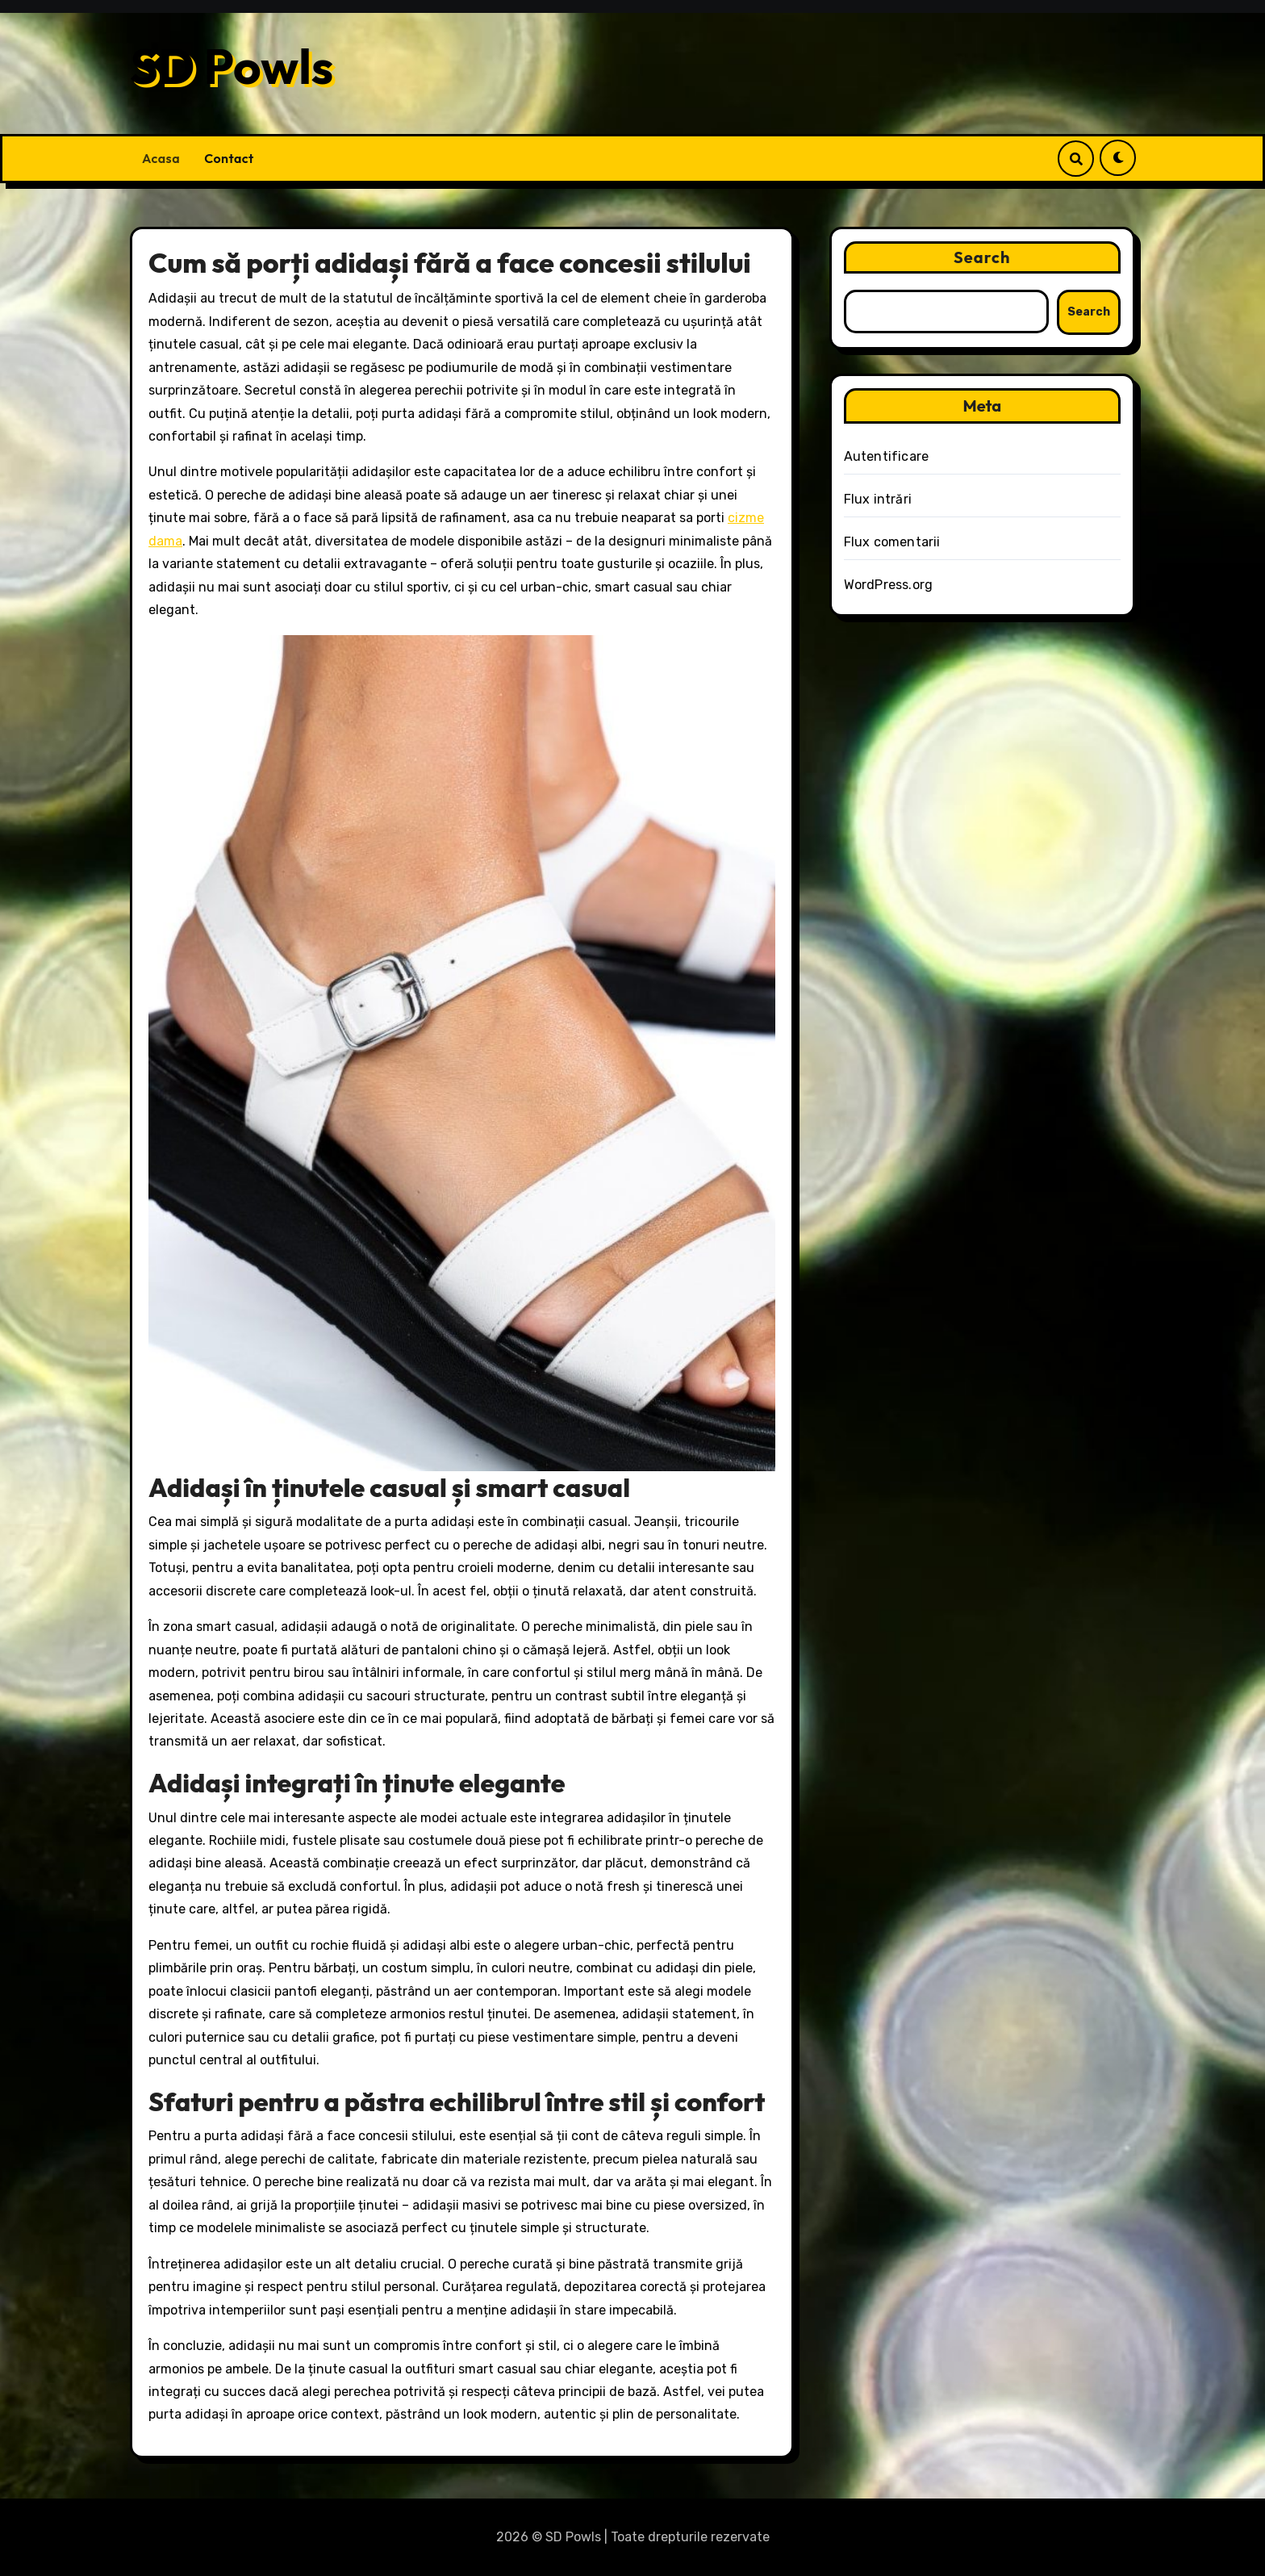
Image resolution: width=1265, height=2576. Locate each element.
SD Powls (231, 66)
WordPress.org (888, 584)
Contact (229, 158)
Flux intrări (878, 499)
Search (982, 257)
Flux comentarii (892, 542)
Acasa (161, 158)
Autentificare (886, 456)
